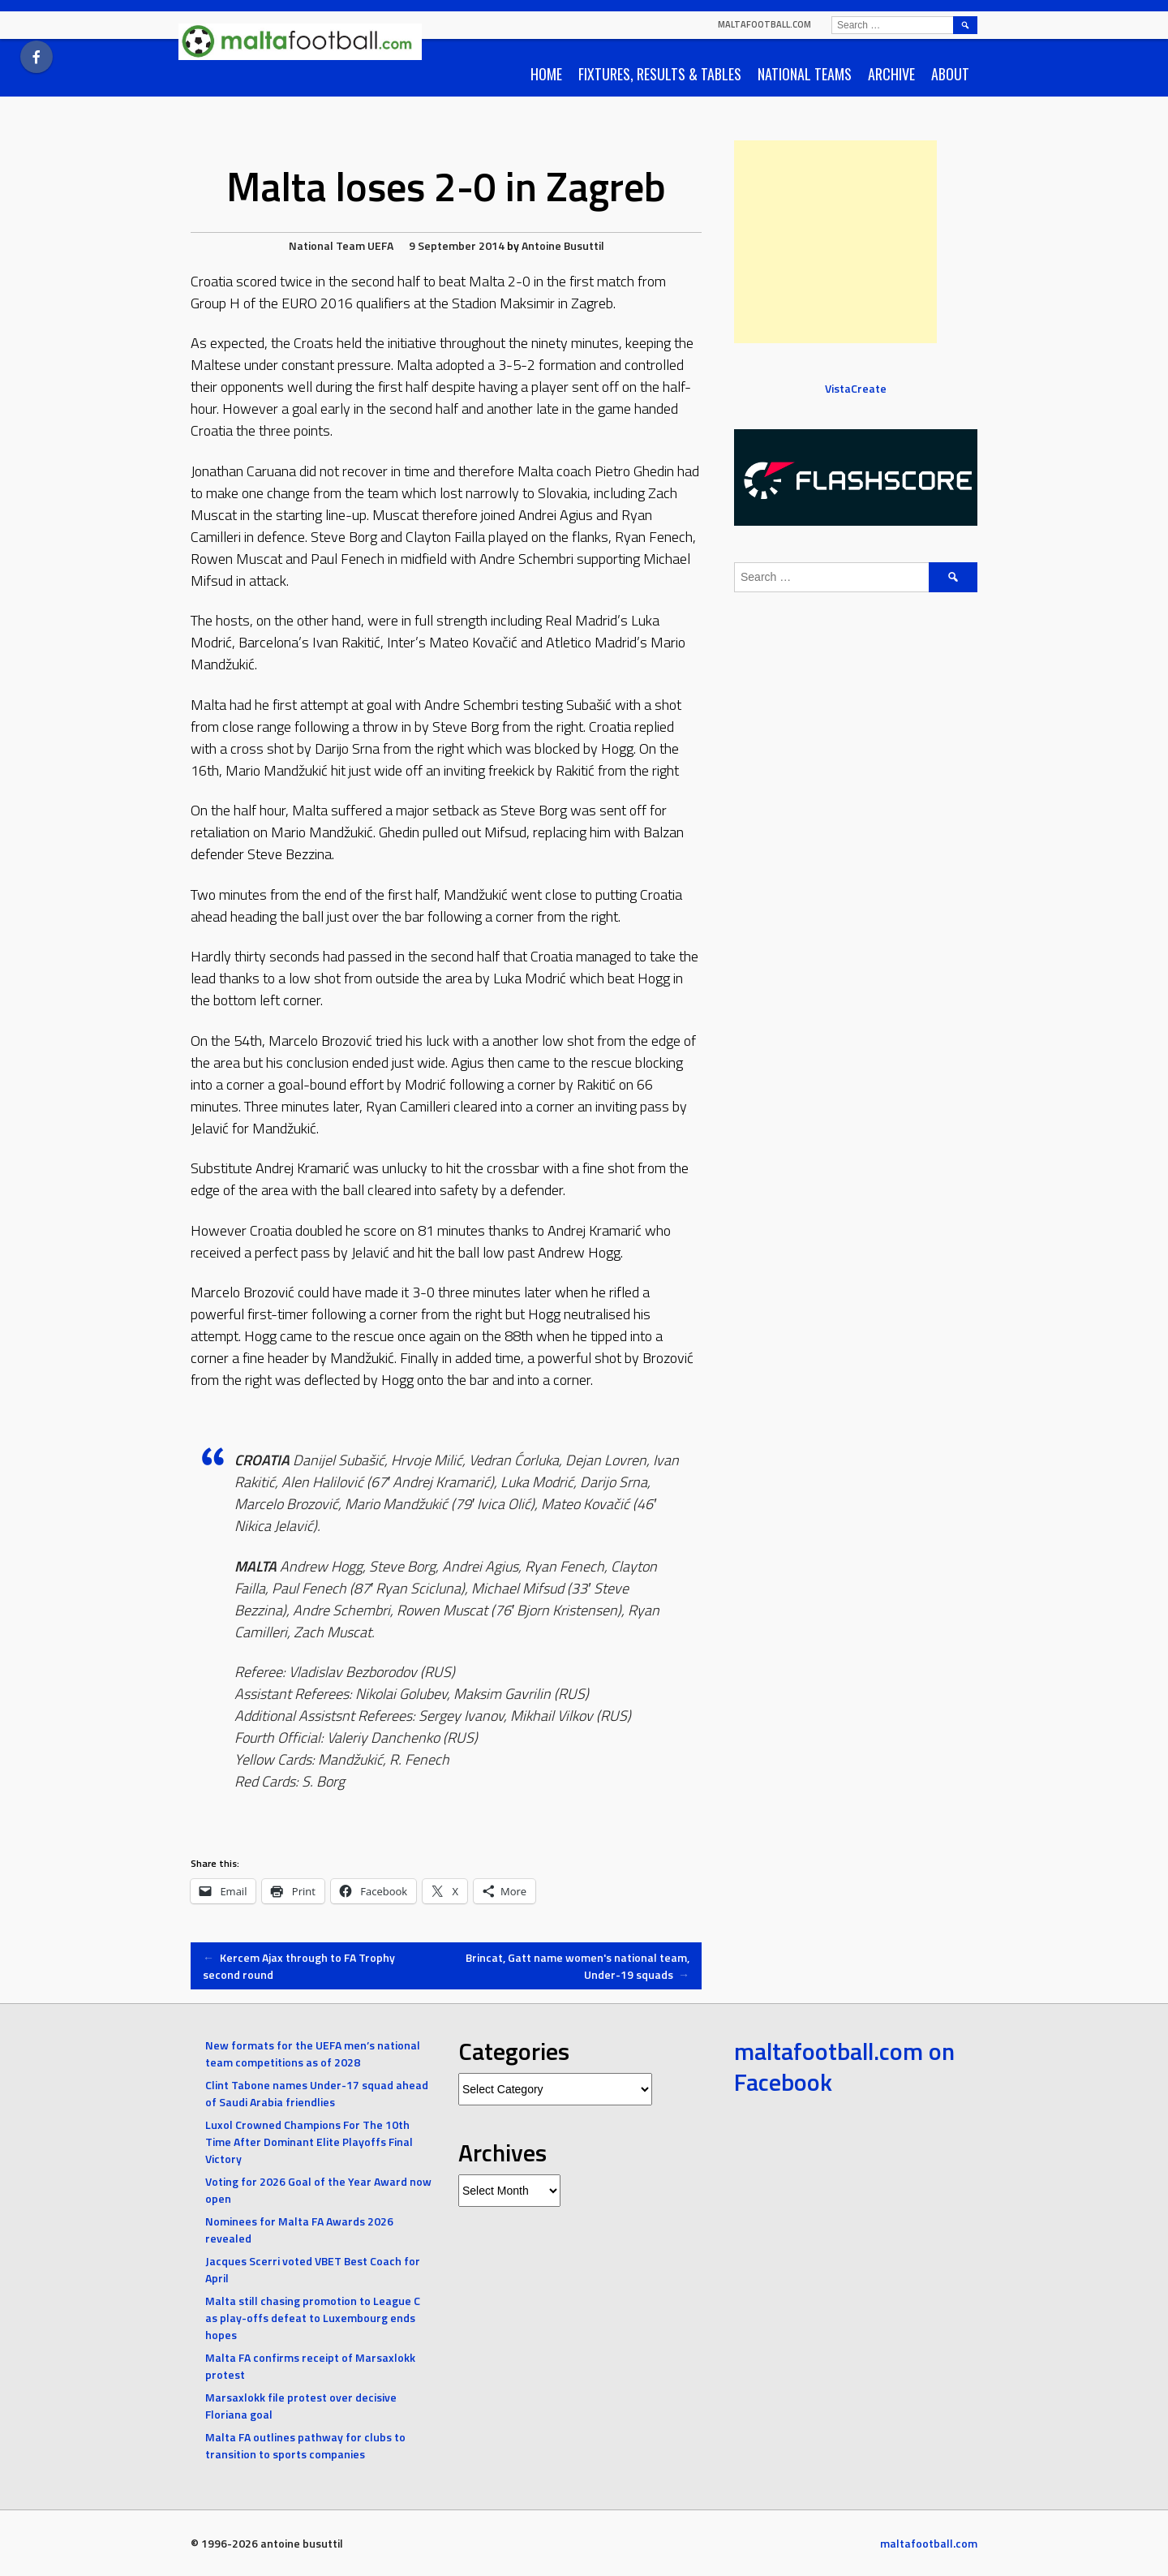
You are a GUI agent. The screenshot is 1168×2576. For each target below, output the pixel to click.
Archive (891, 73)
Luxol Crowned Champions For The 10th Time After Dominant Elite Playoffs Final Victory (309, 2141)
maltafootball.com (764, 24)
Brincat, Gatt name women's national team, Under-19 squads (577, 1966)
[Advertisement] (835, 241)
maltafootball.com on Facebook (844, 2066)
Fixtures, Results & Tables (659, 73)
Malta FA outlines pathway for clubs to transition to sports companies (305, 2445)
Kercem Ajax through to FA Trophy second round (299, 1966)
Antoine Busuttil (563, 245)
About (950, 73)
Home (546, 73)
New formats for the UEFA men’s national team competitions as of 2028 (312, 2053)
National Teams (805, 73)
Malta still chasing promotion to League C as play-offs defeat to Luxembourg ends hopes (312, 2317)
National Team (327, 245)
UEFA (380, 245)
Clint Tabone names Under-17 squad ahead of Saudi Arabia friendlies (316, 2093)
